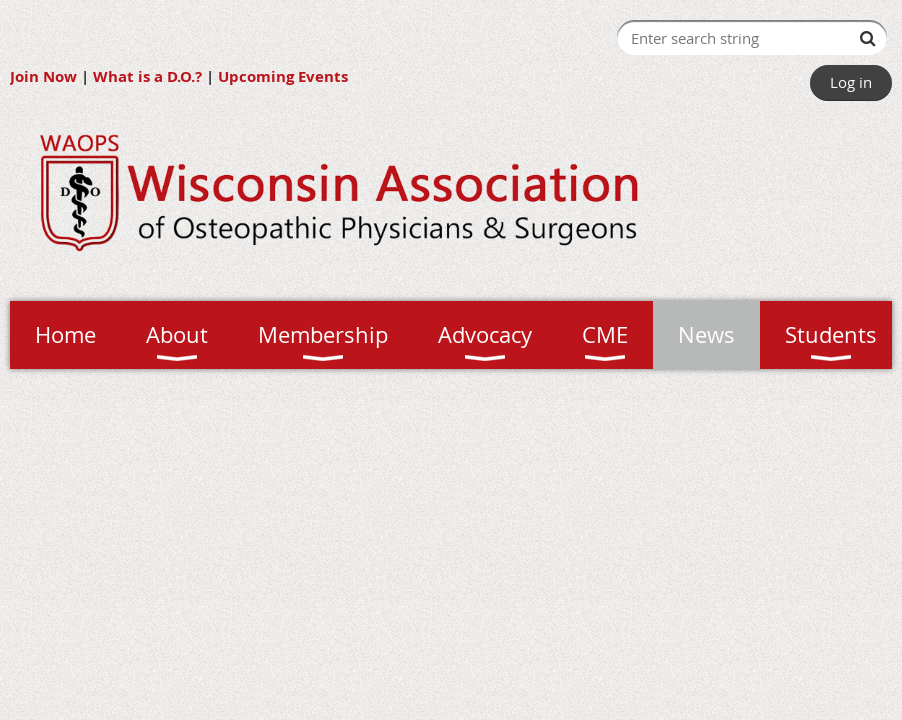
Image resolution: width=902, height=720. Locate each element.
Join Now (43, 76)
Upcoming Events (283, 76)
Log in (851, 82)
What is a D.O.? (147, 76)
